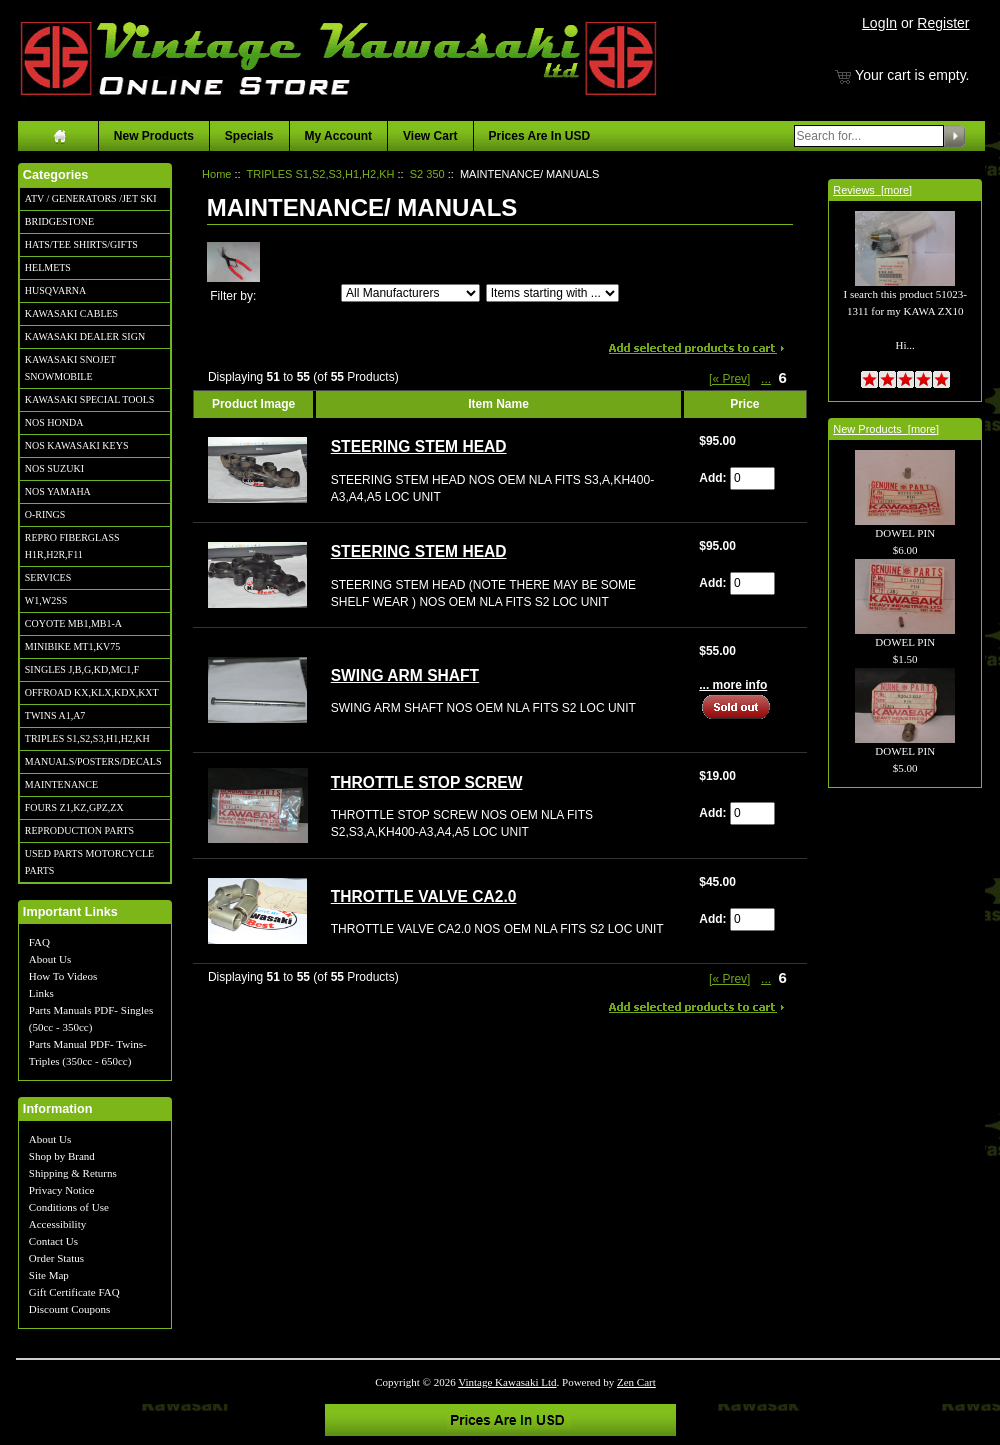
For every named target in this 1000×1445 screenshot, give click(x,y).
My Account (339, 136)
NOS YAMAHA (58, 491)
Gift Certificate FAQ (74, 1292)
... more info (733, 685)
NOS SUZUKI (54, 468)
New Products (154, 136)
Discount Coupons (70, 1309)
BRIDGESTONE (59, 221)
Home (216, 174)
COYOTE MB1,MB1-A (73, 623)
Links (41, 993)
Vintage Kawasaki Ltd (507, 1382)
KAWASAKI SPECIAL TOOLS (90, 399)
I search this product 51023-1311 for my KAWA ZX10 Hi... (904, 296)
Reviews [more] (872, 190)
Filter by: (233, 296)
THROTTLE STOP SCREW (427, 782)
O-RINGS (45, 514)
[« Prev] (729, 379)
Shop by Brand (62, 1156)
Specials (249, 136)
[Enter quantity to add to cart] (752, 478)
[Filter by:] (410, 293)
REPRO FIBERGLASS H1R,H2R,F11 (72, 546)
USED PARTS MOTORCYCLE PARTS (89, 862)
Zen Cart (636, 1382)
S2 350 (427, 174)
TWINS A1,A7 (55, 715)
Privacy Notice (62, 1190)
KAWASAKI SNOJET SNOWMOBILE (70, 368)
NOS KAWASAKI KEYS (77, 445)
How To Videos (63, 976)
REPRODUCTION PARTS (79, 830)
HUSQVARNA (56, 290)
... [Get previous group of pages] (766, 379)
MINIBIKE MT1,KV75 (73, 646)
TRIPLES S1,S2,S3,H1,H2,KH (87, 738)
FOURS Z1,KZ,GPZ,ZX (74, 807)
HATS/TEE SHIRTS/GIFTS (81, 244)
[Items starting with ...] (552, 293)
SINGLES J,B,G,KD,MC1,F (82, 669)
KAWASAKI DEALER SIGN (85, 336)
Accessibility (57, 1224)
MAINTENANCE (61, 784)
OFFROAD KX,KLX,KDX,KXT (92, 692)
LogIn (879, 23)
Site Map (49, 1275)
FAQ (39, 942)
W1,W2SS (46, 600)
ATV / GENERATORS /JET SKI (91, 198)
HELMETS (48, 267)
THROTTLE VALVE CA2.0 (424, 896)
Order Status (56, 1258)
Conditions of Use (69, 1207)
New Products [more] (886, 429)
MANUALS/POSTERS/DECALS (93, 761)
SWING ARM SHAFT (405, 675)
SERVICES (48, 577)
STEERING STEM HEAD (419, 446)
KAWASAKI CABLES (71, 313)
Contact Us (53, 1241)
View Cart (430, 136)
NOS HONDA (54, 422)
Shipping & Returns (73, 1173)
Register (943, 23)
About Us (50, 959)
